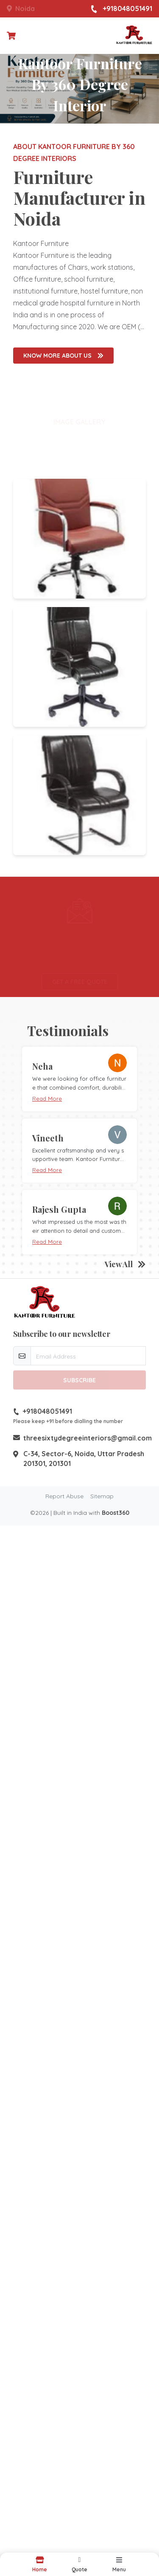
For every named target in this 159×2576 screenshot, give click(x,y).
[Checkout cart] (11, 36)
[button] (80, 2564)
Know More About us (63, 355)
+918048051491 (121, 9)
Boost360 (115, 1513)
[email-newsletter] (88, 1355)
